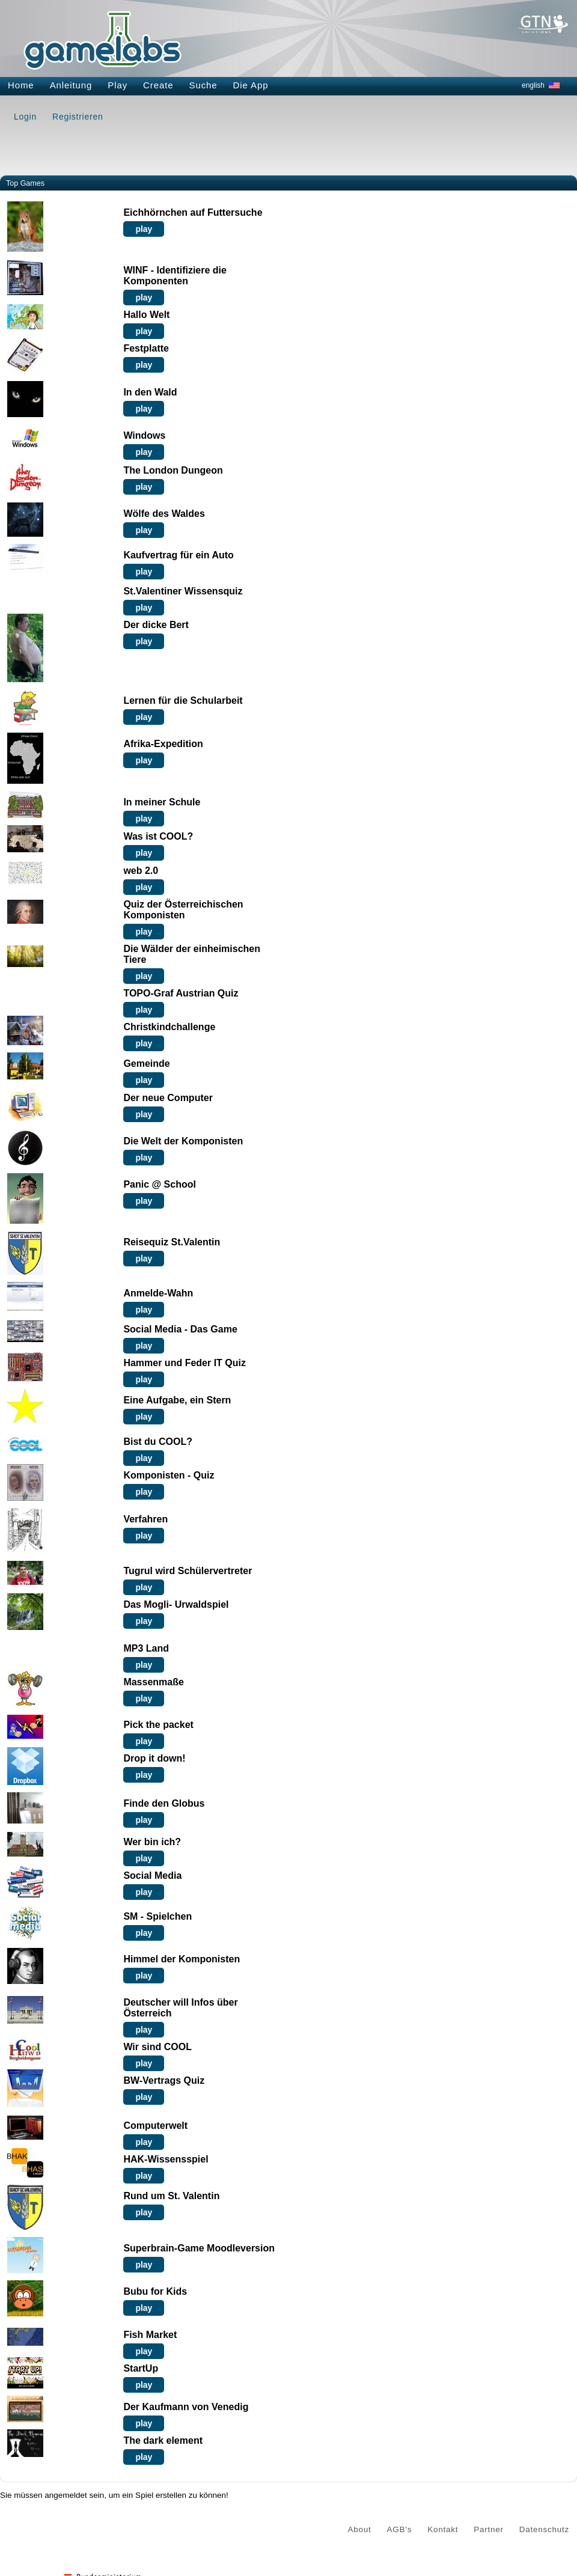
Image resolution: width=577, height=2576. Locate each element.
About (359, 2529)
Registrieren (77, 116)
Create (158, 85)
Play (117, 85)
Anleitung (71, 85)
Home (21, 85)
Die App (251, 85)
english (533, 85)
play (143, 229)
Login (25, 116)
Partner (489, 2529)
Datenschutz (544, 2529)
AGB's (399, 2529)
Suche (203, 85)
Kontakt (442, 2529)
